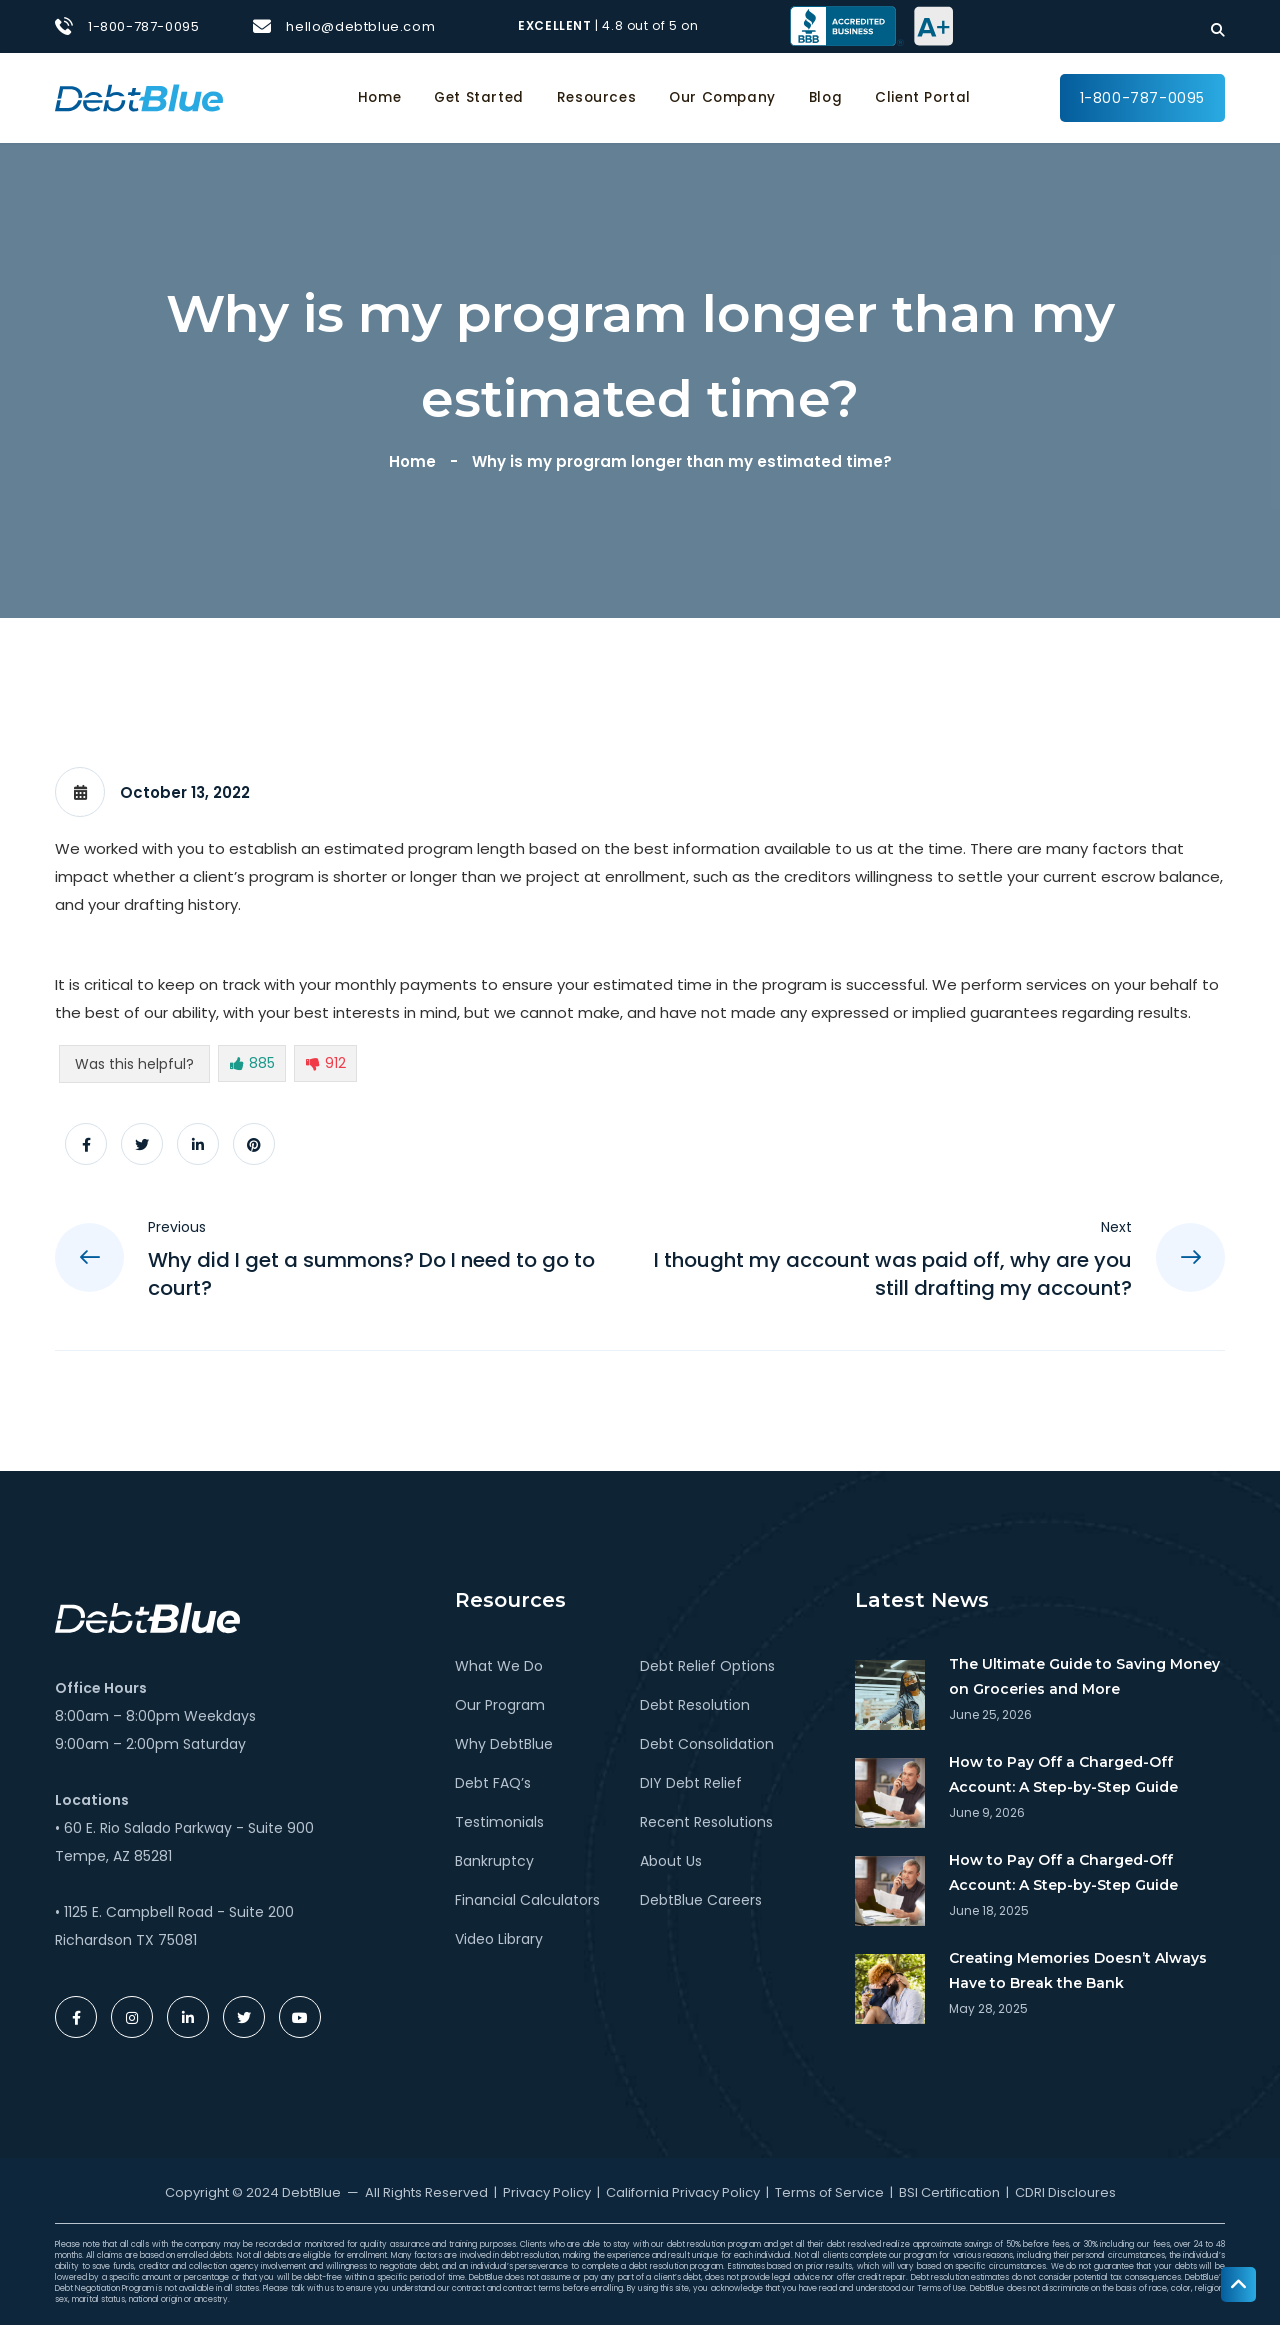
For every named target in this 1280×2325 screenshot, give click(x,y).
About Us (671, 1861)
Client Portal (923, 97)
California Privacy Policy (683, 2192)
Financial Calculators (527, 1900)
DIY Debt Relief (691, 1783)
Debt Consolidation (707, 1744)
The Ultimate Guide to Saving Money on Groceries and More (1084, 1676)
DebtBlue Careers (701, 1900)
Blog (825, 97)
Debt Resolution (695, 1705)
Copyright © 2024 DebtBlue (253, 2192)
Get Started (479, 97)
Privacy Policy (547, 2192)
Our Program (500, 1705)
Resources (596, 97)
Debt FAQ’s (493, 1783)
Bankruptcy (494, 1861)
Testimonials (499, 1822)
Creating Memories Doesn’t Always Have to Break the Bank (1078, 1970)
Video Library (499, 1939)
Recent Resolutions (706, 1822)
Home (379, 97)
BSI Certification (949, 2192)
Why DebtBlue (504, 1744)
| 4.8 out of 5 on (610, 25)
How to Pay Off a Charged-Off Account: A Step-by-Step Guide (1063, 1774)
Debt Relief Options (707, 1666)
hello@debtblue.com (360, 26)
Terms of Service (829, 2192)
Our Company (722, 97)
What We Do (499, 1666)
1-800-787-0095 (143, 26)
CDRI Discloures (1065, 2192)
